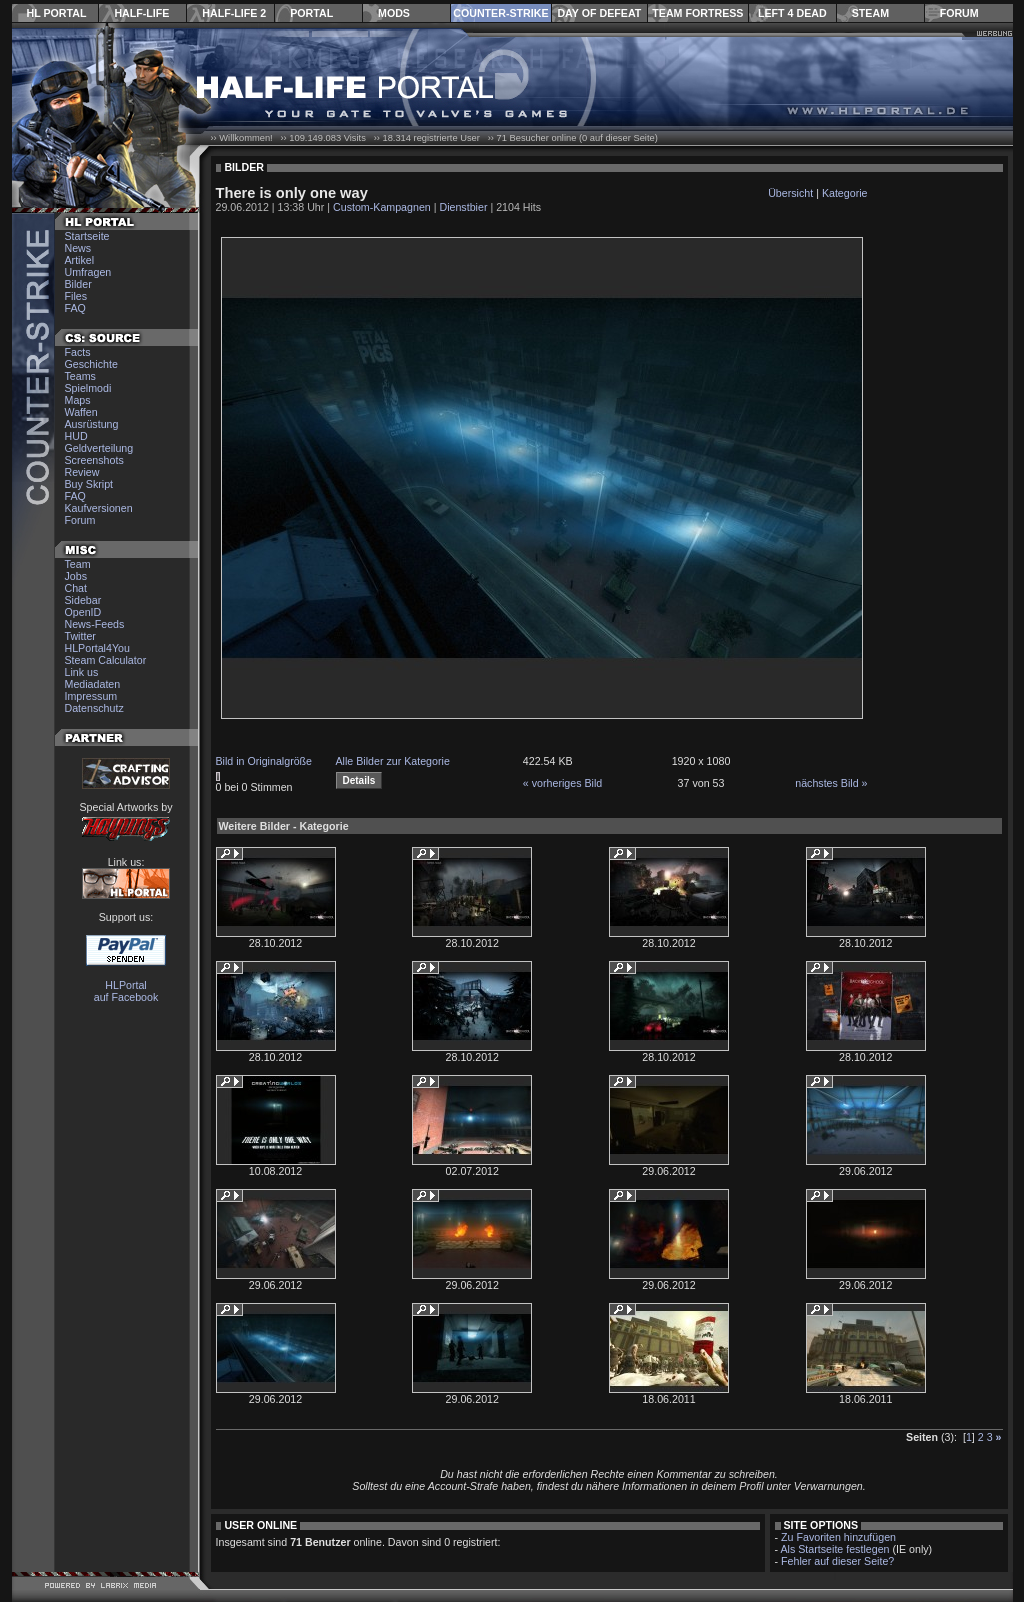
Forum (959, 13)
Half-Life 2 (234, 13)
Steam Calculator (106, 660)
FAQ (75, 308)
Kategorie (845, 193)
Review (82, 472)
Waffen (81, 412)
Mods (394, 13)
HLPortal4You (97, 648)
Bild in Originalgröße (264, 761)
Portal (311, 13)
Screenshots (94, 460)
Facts (78, 352)
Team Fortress (697, 13)
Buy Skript (89, 484)
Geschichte (91, 364)
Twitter (80, 636)
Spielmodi (88, 388)
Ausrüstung (92, 424)
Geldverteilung (99, 448)
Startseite (87, 236)
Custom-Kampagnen (382, 207)
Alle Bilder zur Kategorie (393, 761)
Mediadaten (93, 684)
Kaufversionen (99, 508)
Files (76, 296)
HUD (76, 436)
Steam (870, 13)
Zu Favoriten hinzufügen (838, 1537)
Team (78, 564)
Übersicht (790, 193)
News (78, 248)
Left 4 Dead (792, 13)
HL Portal (57, 13)
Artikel (80, 260)
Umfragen (88, 272)
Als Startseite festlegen (835, 1549)
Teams (80, 376)
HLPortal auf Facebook (126, 991)
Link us (82, 672)
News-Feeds (95, 624)
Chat (76, 588)
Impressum (91, 696)
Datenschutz (94, 708)
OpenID (83, 612)
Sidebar (83, 600)
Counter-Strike (500, 13)
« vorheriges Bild (562, 783)
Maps (78, 400)
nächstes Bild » (831, 783)
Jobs (76, 576)
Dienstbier (463, 207)
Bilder (78, 284)
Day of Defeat (599, 13)
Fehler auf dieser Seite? (837, 1561)
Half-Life (141, 13)
